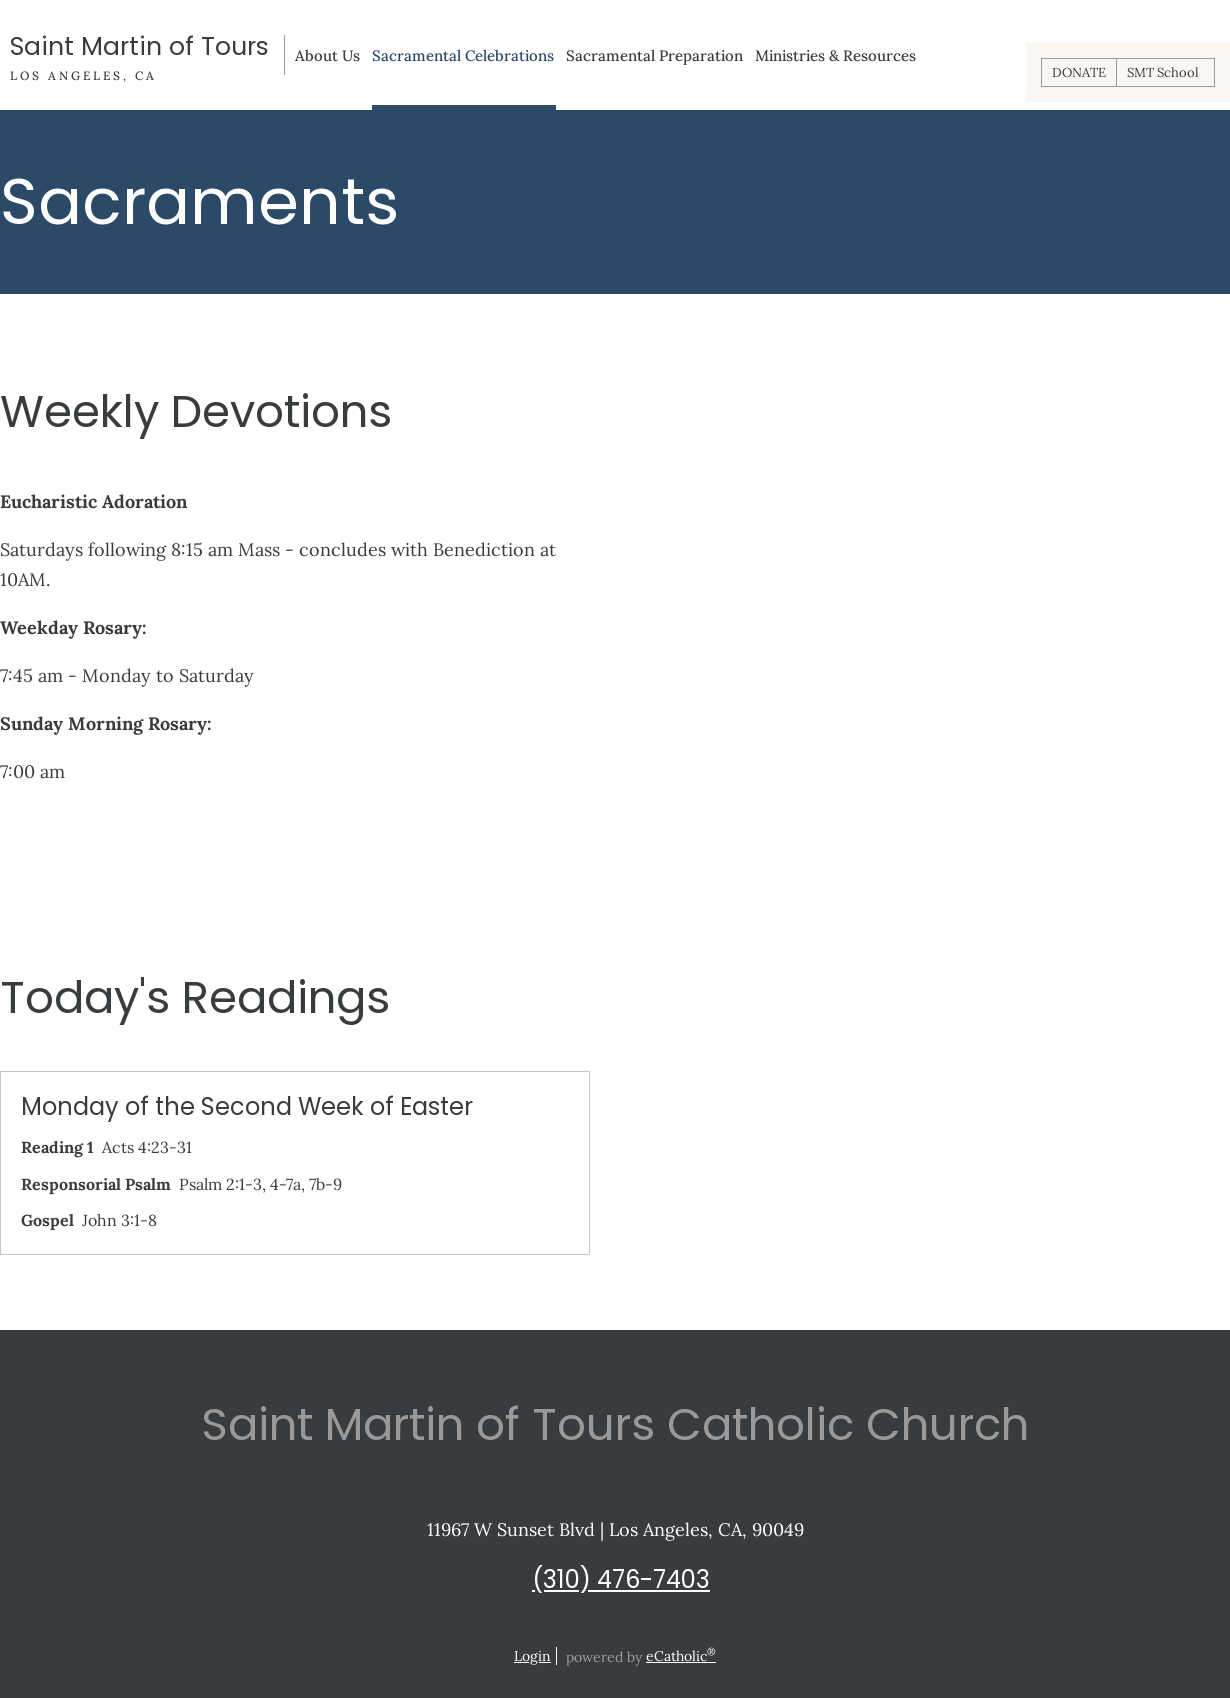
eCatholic (681, 1656)
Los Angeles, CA (83, 75)
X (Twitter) (555, 1628)
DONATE (1079, 72)
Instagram (595, 1628)
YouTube (635, 1628)
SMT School (1163, 72)
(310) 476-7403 (621, 1579)
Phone (675, 1628)
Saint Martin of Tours (139, 47)
